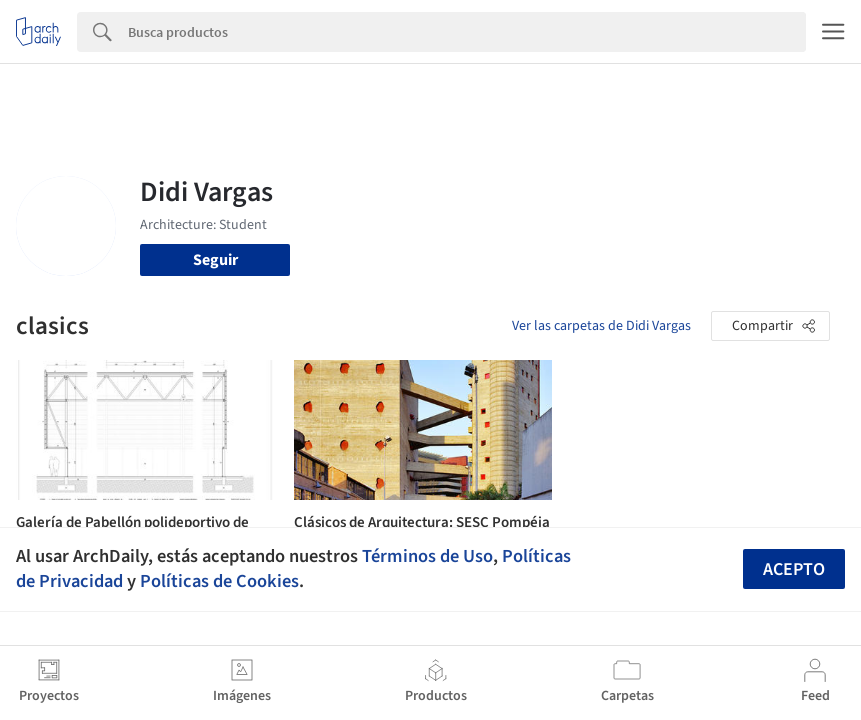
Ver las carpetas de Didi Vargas (601, 326)
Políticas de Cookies (219, 581)
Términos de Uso (427, 556)
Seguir (215, 260)
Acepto (794, 569)
